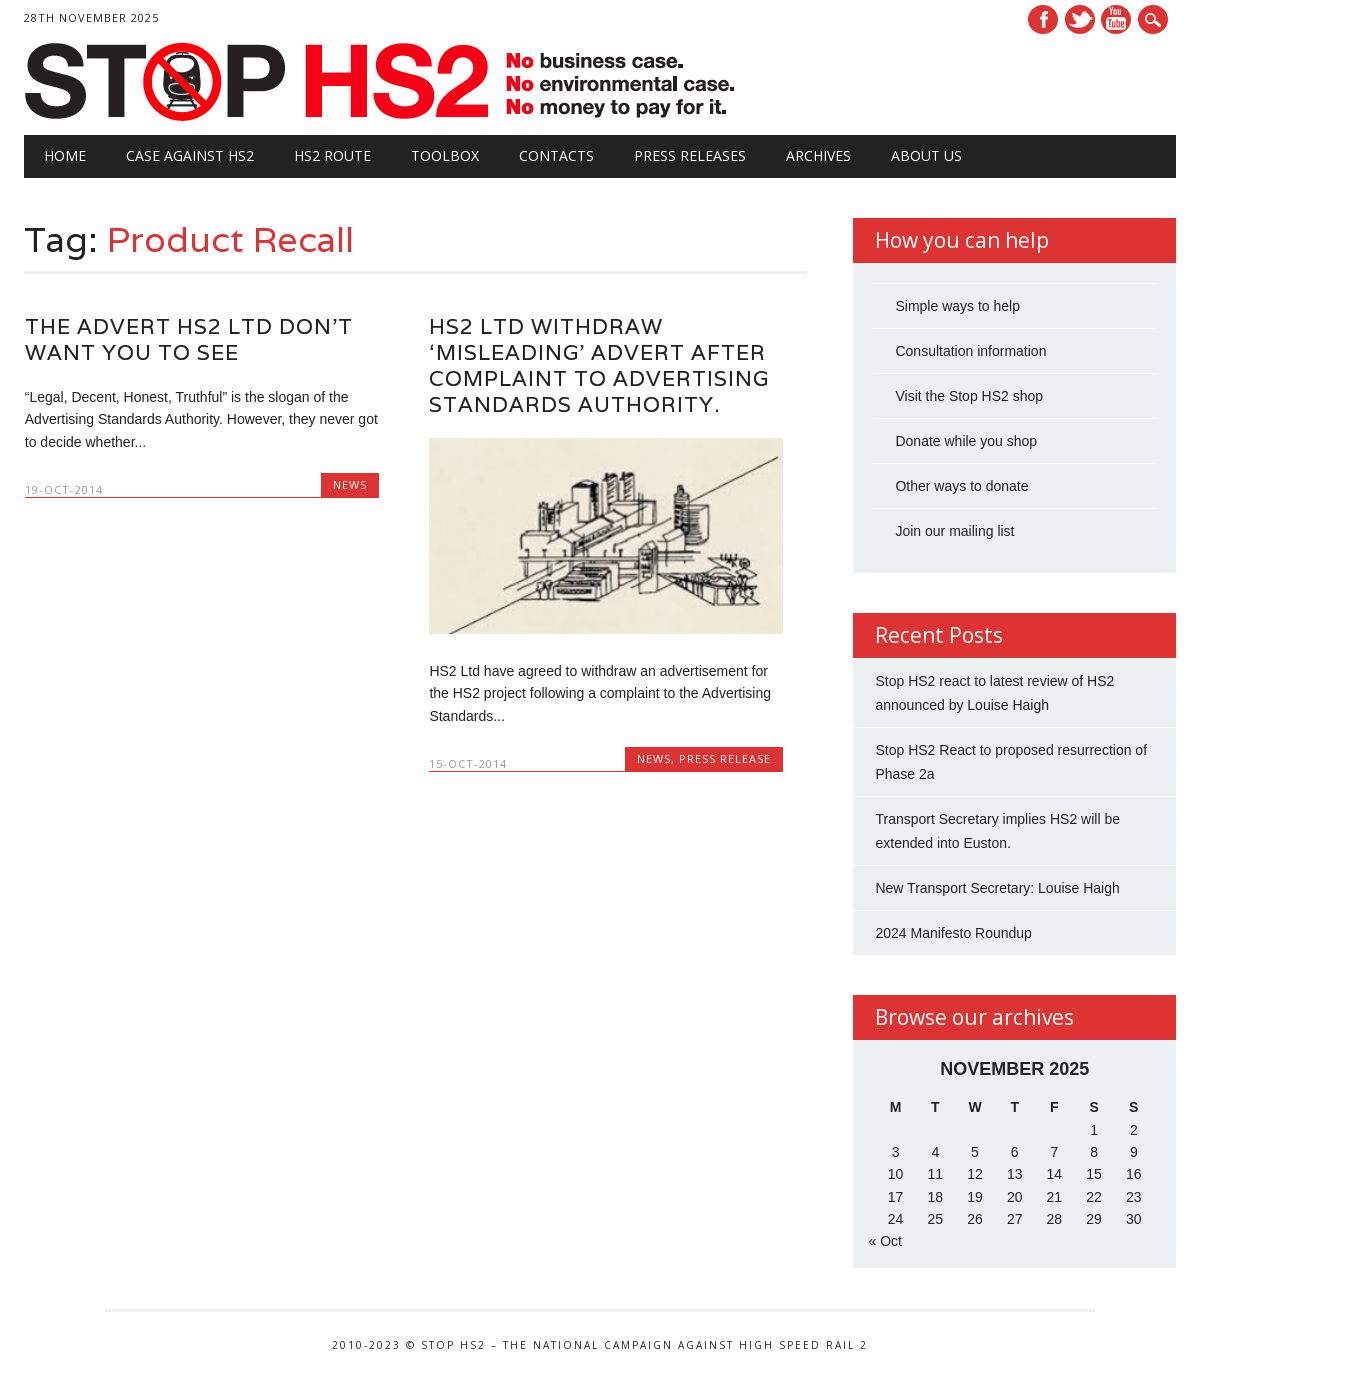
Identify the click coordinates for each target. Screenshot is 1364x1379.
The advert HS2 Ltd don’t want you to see (189, 339)
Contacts (556, 155)
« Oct (884, 1241)
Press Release (725, 758)
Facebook (1043, 19)
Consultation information (970, 351)
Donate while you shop (966, 441)
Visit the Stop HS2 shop (969, 396)
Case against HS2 (190, 155)
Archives (818, 155)
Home (65, 155)
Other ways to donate (961, 486)
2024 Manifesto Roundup (953, 933)
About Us (926, 155)
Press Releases (690, 155)
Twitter (1080, 19)
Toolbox (445, 155)
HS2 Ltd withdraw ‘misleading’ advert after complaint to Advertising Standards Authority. (599, 365)
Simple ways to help (957, 306)
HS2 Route (332, 155)
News (350, 484)
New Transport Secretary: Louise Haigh (997, 888)
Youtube (1116, 19)
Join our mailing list (954, 531)
